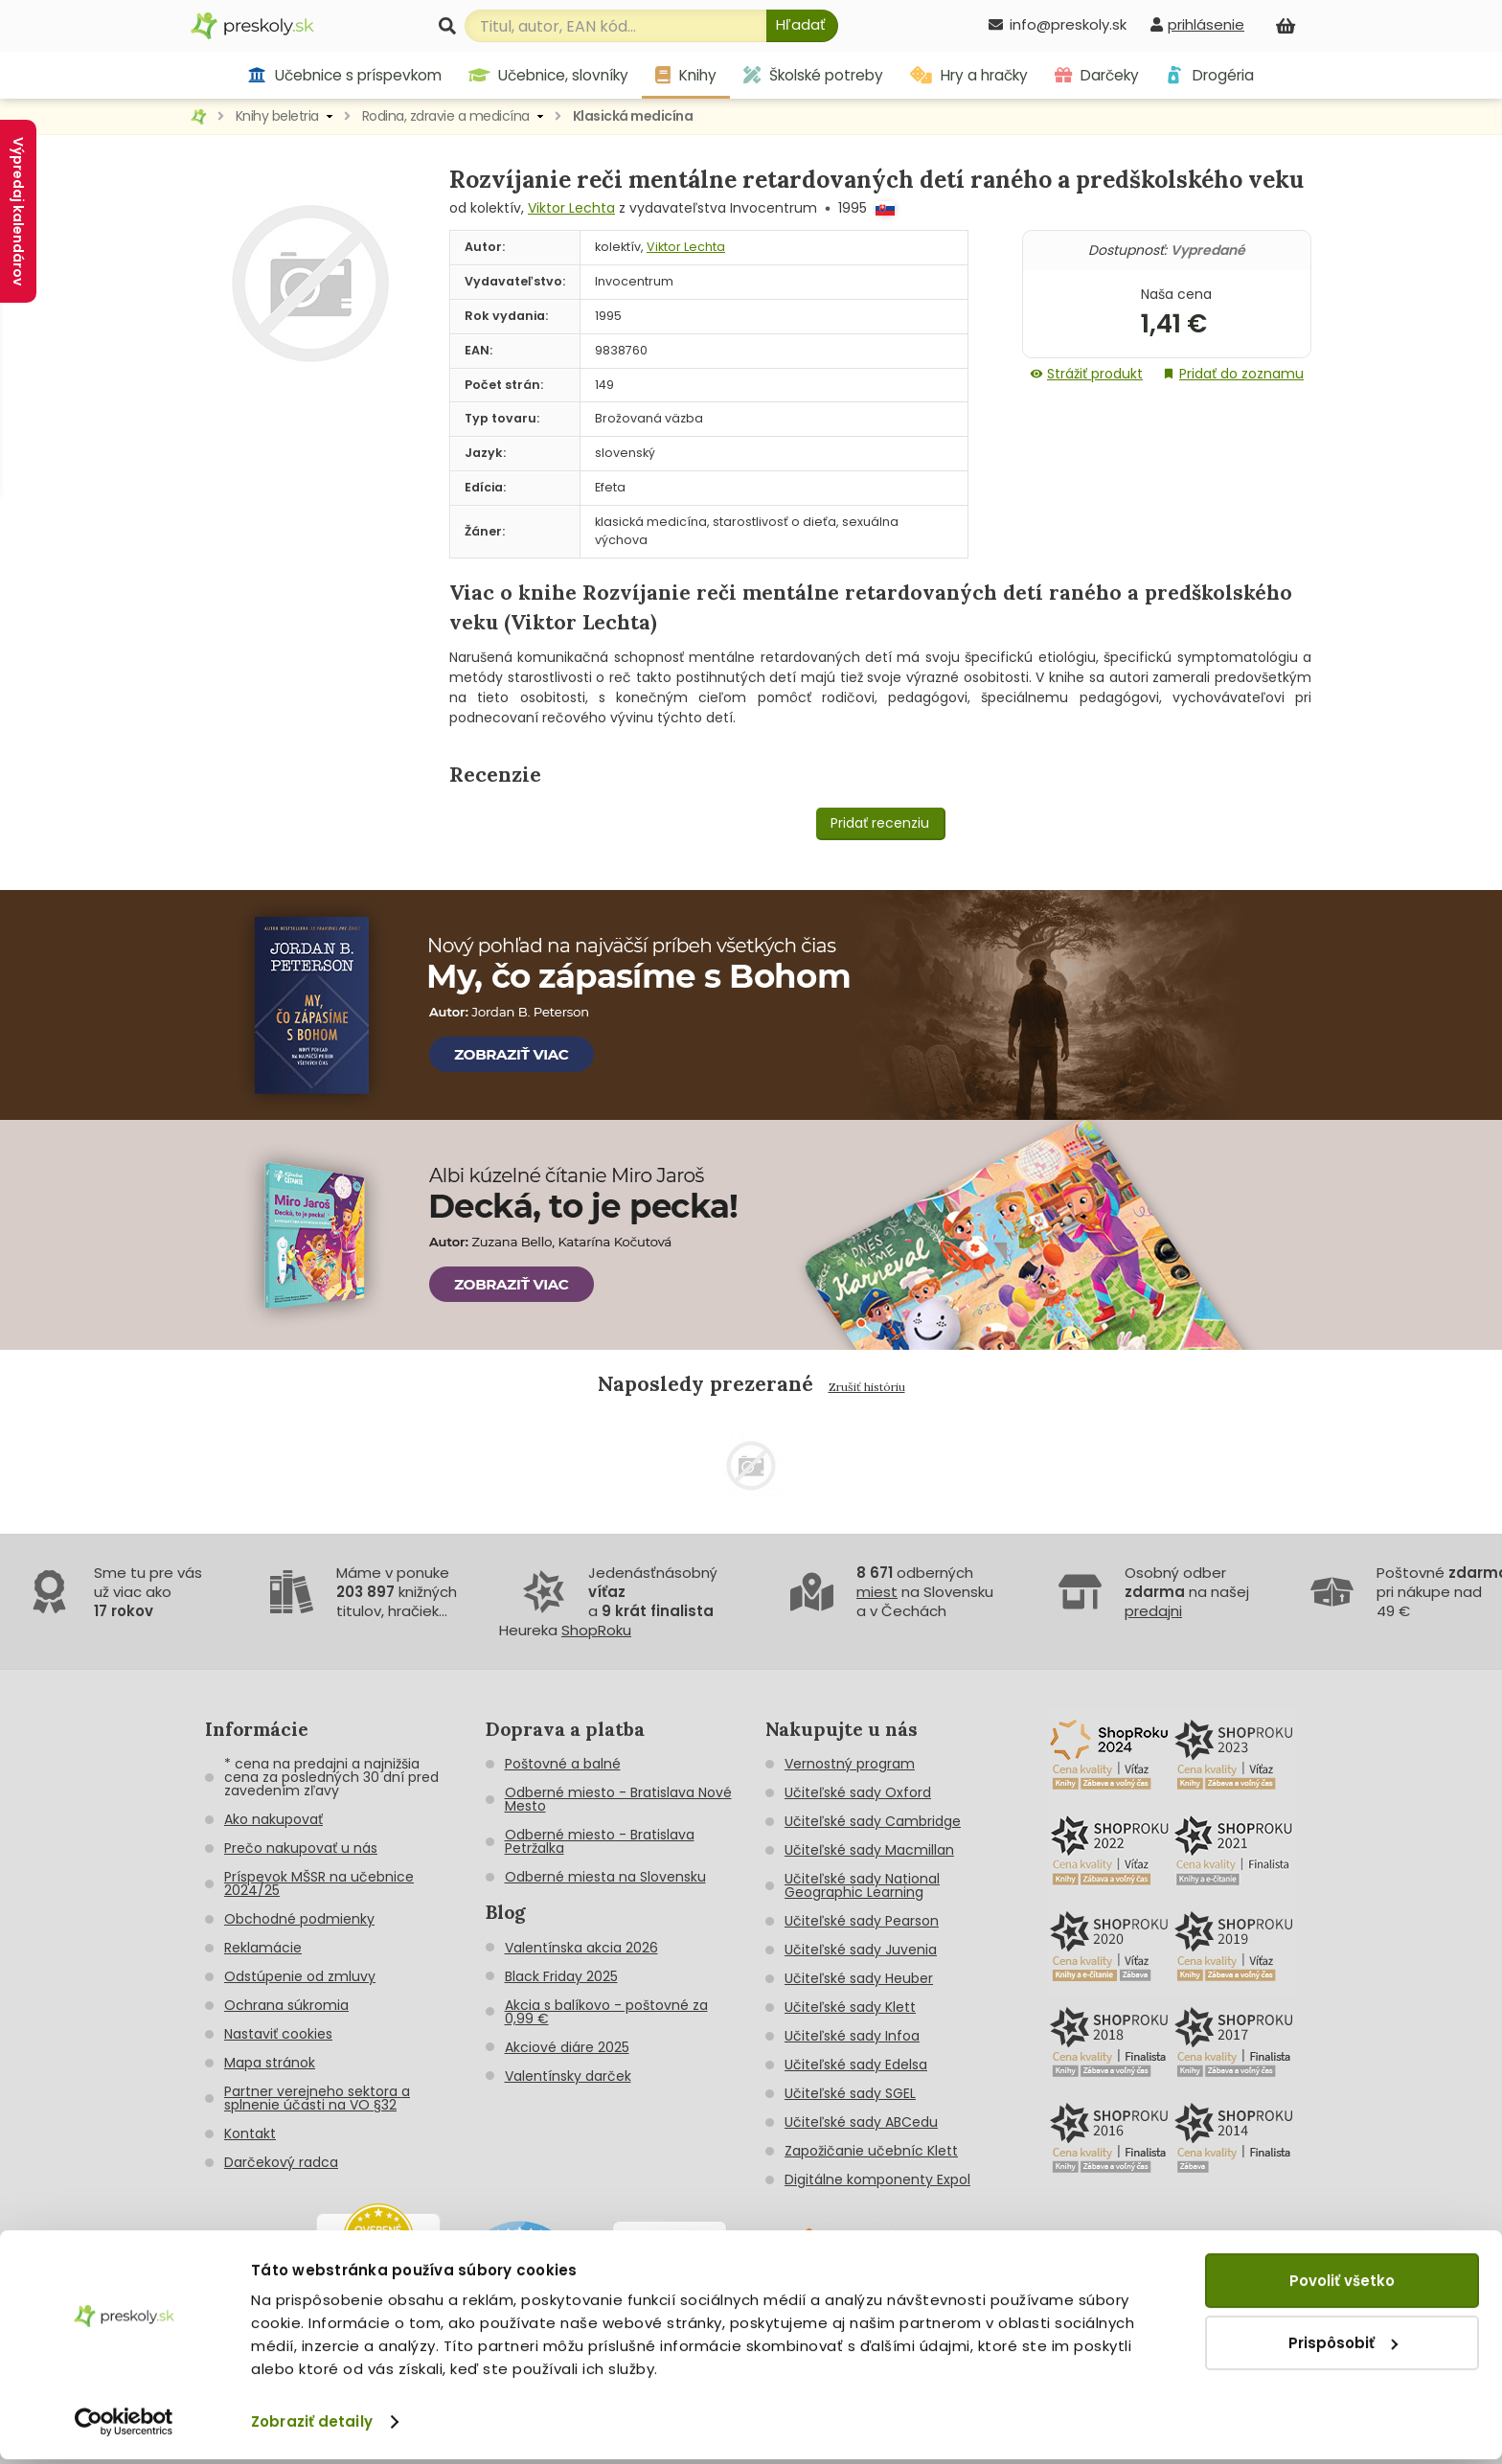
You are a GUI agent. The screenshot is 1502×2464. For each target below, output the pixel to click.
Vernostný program (850, 1763)
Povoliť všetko (1342, 2285)
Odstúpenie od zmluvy (300, 1976)
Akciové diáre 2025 (567, 2047)
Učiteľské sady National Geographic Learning (862, 1885)
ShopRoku (596, 1630)
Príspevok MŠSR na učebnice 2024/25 (319, 1883)
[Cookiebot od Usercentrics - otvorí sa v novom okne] (124, 2426)
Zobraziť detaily (312, 2426)
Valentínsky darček (568, 2076)
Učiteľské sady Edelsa (856, 2064)
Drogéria (1209, 75)
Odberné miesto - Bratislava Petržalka (599, 1841)
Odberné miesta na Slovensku (605, 1876)
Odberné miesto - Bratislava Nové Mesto (618, 1799)
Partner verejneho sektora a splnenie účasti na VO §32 (317, 2098)
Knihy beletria (277, 115)
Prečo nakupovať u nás (300, 1848)
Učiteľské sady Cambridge (873, 1821)
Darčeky (1097, 75)
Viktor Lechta (571, 207)
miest (877, 1592)
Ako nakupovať (273, 1819)
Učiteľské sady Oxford (858, 1792)
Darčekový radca (281, 2162)
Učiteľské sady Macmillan (869, 1849)
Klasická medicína (633, 115)
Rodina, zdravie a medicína (446, 115)
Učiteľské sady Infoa (852, 2035)
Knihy (686, 75)
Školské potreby (813, 75)
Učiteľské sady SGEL (850, 2093)
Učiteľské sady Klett (850, 2007)
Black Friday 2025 (561, 1976)
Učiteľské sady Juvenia (861, 1949)
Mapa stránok (269, 2062)
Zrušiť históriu (867, 1387)
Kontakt (250, 2133)
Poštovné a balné (563, 1763)
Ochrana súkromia (286, 2005)
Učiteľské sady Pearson (862, 1920)
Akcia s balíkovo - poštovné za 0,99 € (606, 2012)
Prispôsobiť (1343, 2347)
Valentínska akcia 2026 (581, 1947)
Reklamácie (263, 1947)
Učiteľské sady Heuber (859, 1978)
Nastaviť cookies (278, 2033)
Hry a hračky (969, 75)
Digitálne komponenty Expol (877, 2179)
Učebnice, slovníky (548, 75)
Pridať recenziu (880, 823)
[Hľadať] (802, 26)
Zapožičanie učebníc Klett (871, 2150)
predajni (1153, 1611)
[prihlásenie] (1197, 24)
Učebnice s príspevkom (344, 75)
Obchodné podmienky (299, 1918)
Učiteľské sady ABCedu (861, 2122)
